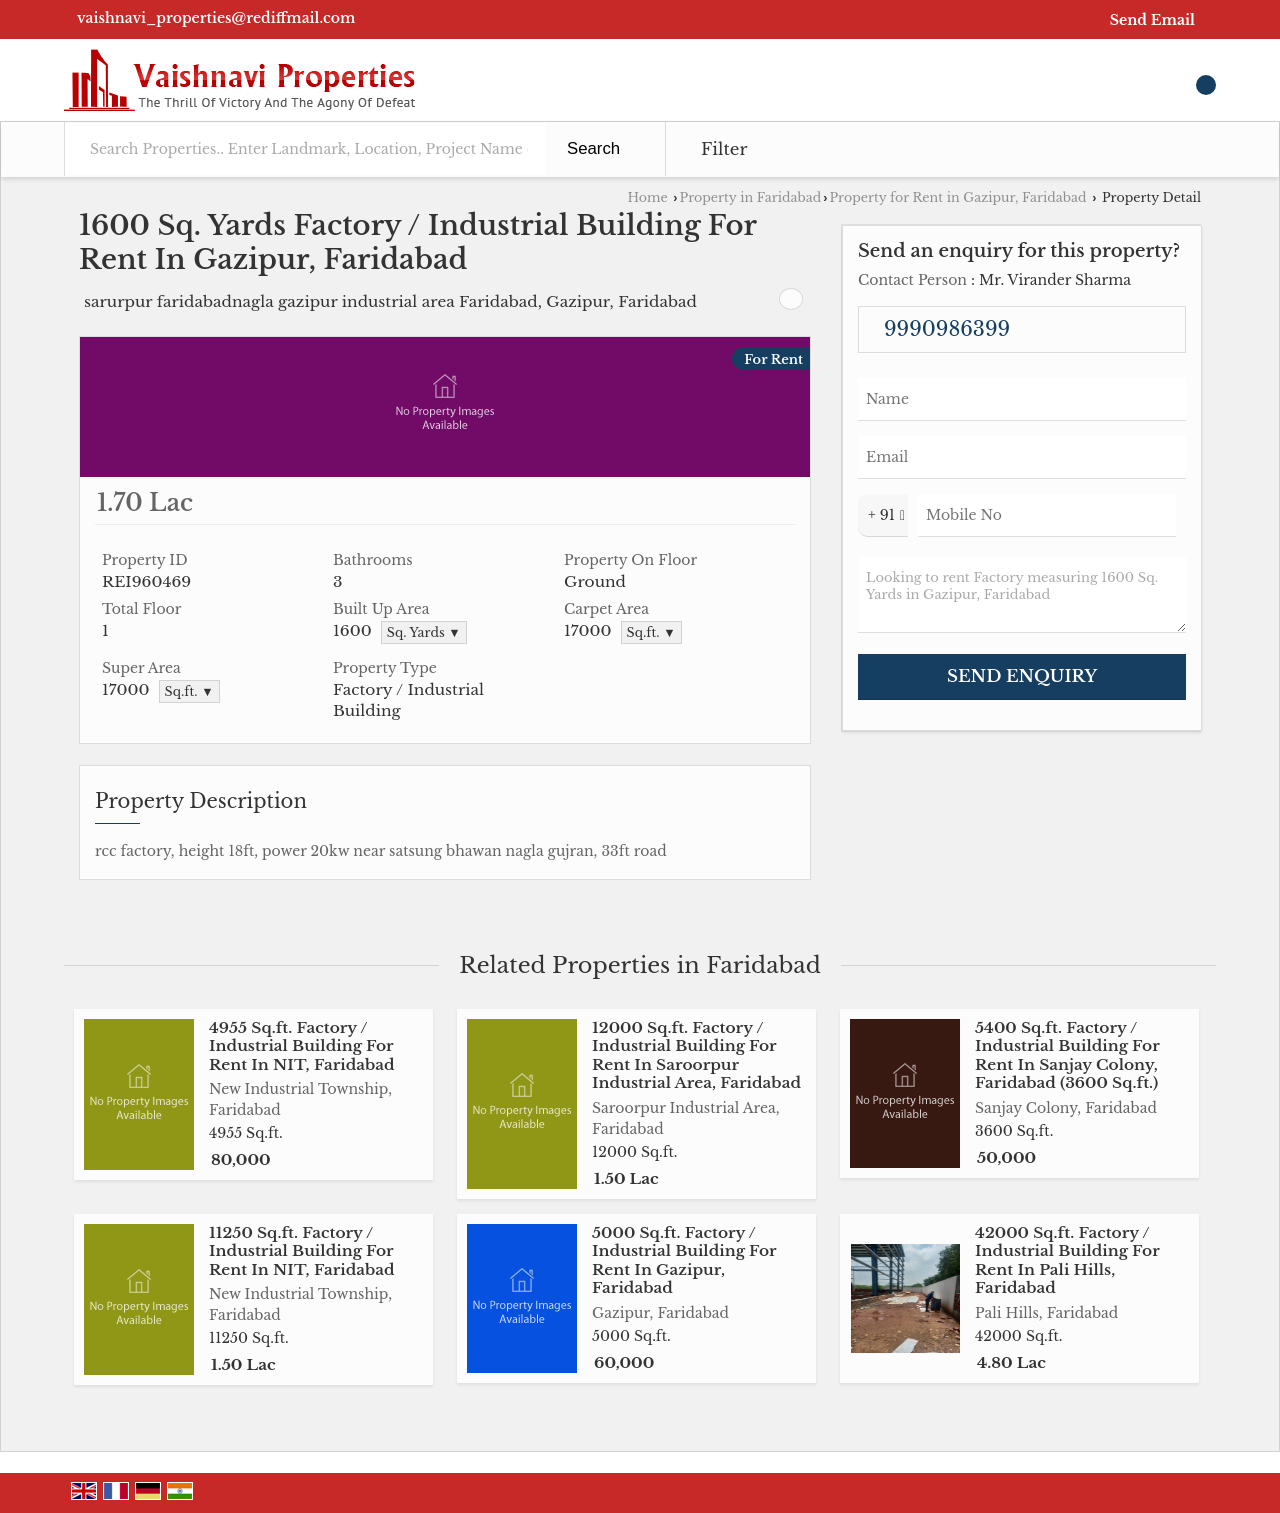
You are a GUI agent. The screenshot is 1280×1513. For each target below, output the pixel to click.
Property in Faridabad (751, 197)
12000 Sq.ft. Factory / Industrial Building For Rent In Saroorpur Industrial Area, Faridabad (696, 1055)
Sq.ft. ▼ (651, 632)
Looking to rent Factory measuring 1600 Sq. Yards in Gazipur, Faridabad (1022, 595)
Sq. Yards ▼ (424, 632)
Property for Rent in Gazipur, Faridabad (957, 197)
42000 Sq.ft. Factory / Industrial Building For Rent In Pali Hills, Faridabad (1067, 1260)
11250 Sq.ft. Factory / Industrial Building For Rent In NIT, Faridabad (302, 1251)
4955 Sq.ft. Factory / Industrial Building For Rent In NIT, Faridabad (302, 1046)
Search (593, 148)
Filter (724, 149)
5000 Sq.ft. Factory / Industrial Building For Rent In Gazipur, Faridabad (684, 1260)
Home (647, 197)
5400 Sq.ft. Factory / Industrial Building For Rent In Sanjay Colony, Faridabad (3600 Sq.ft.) (1067, 1055)
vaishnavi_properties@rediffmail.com (216, 18)
